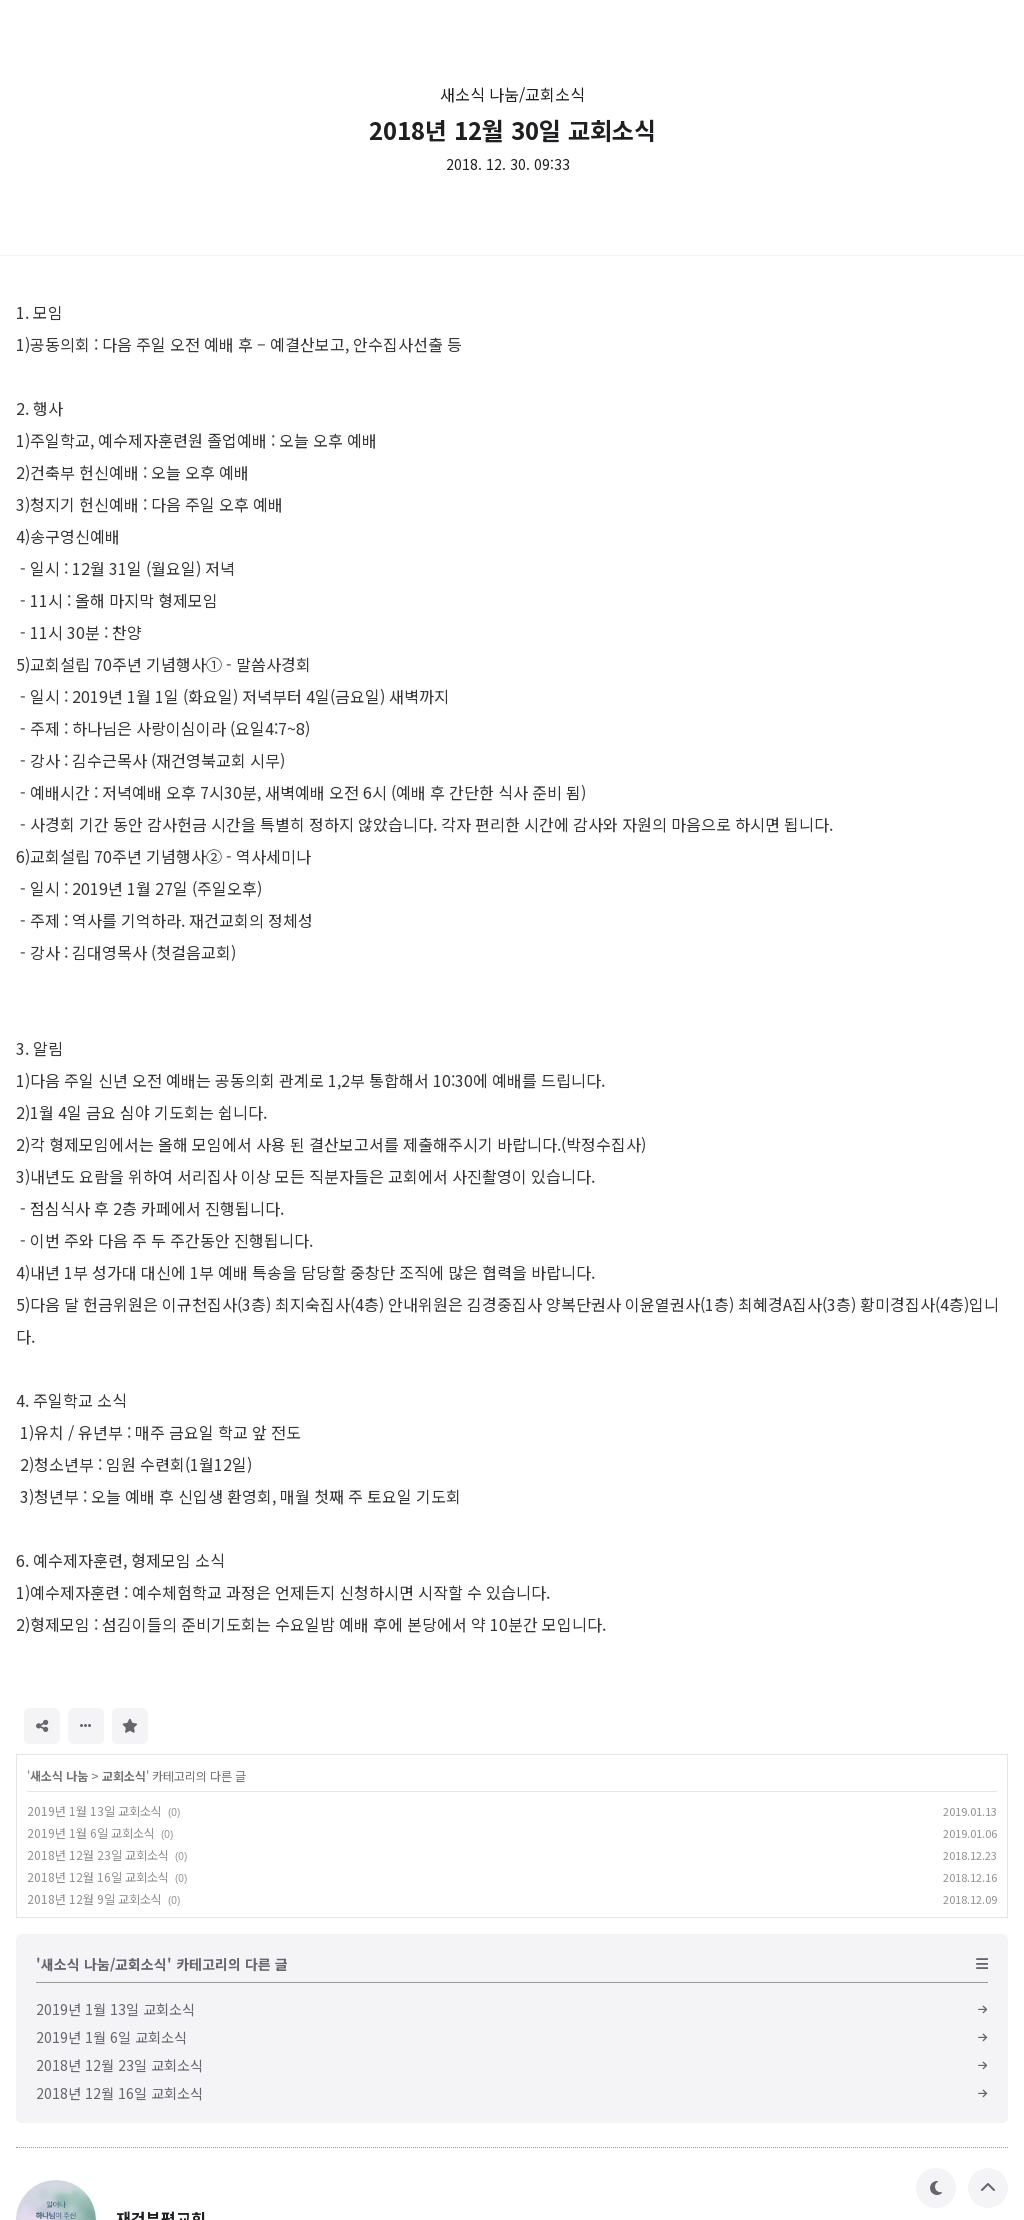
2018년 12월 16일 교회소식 (98, 1876)
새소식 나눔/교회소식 (512, 94)
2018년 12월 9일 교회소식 (94, 1898)
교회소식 (124, 1775)
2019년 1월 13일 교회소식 (94, 1810)
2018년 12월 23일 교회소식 (98, 1854)
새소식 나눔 (59, 1775)
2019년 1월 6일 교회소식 (91, 1832)
